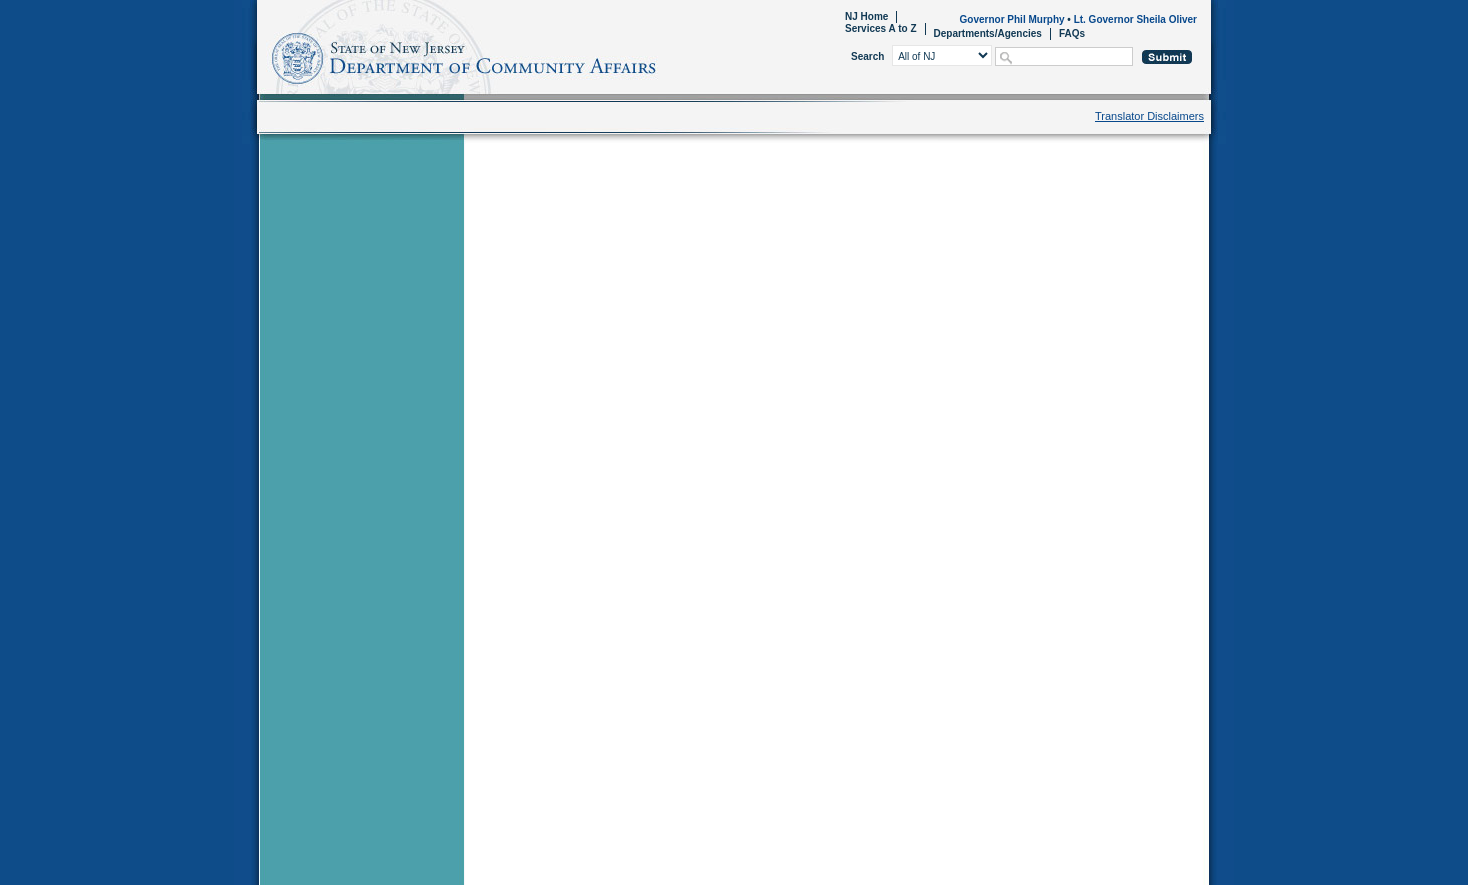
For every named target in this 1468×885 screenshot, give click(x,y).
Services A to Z (881, 28)
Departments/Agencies (988, 33)
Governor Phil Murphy (1012, 19)
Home (260, 55)
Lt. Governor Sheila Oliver (1135, 19)
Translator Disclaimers (1149, 116)
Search (867, 56)
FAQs (1072, 33)
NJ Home (866, 16)
